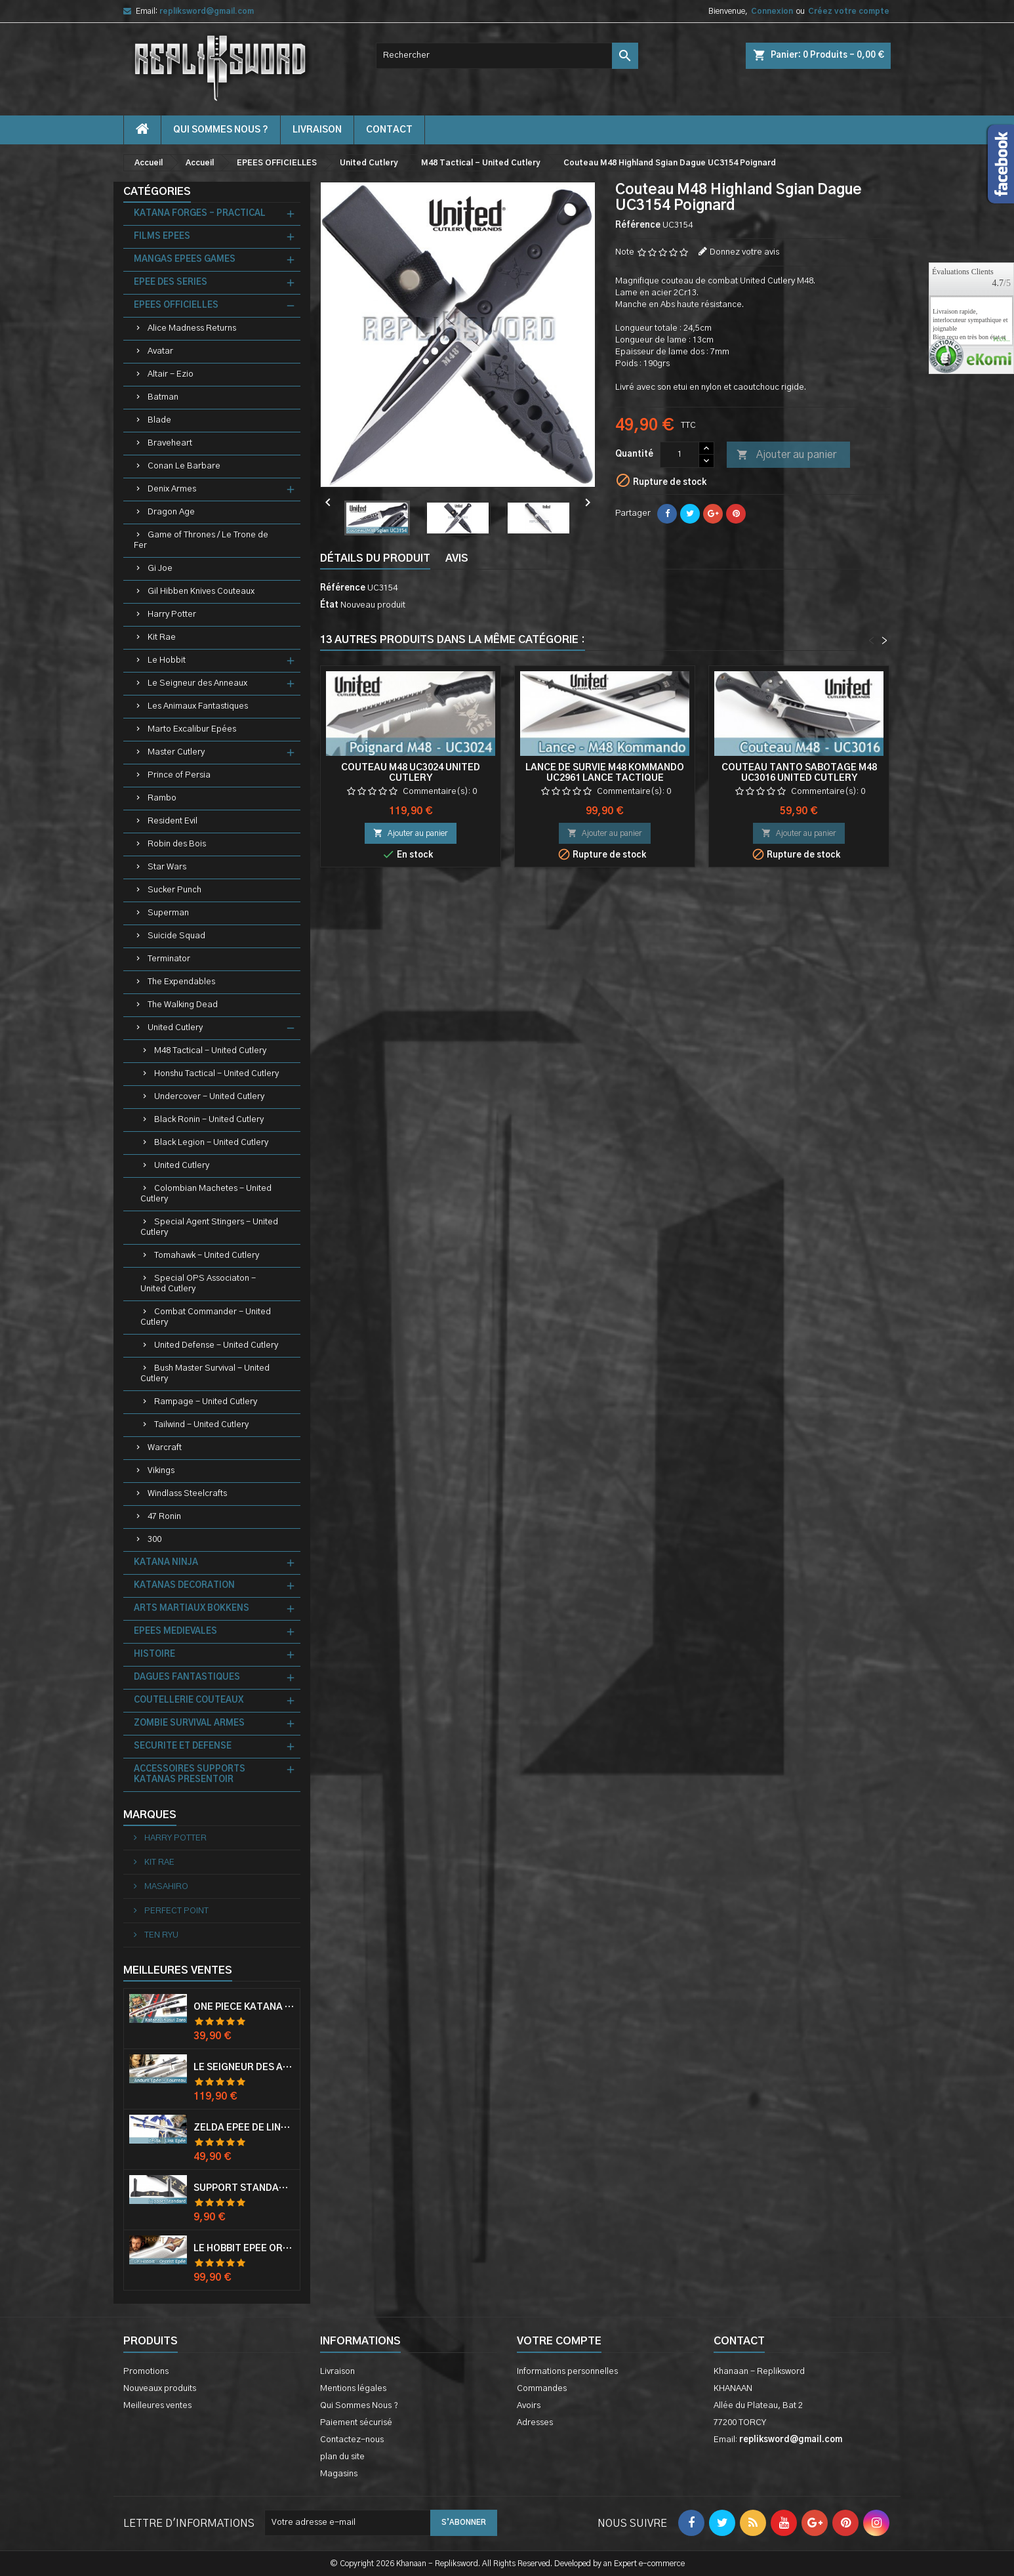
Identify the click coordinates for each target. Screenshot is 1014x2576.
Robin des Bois (177, 844)
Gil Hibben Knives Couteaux (201, 591)
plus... (1001, 340)
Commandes (542, 2388)
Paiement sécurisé (356, 2423)
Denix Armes (172, 489)
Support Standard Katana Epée (243, 2188)
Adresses (535, 2423)
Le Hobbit (167, 660)
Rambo (162, 798)
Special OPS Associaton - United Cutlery (198, 1283)
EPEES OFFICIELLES (176, 305)
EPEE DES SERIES (170, 282)
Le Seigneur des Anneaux (197, 683)
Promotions (146, 2371)
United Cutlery (175, 1028)
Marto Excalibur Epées (192, 729)
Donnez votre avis (744, 252)
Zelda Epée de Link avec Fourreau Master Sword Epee (243, 2127)
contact (389, 130)
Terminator (169, 959)
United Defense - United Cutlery (216, 1345)
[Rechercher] (507, 56)
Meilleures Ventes (177, 1970)
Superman (168, 913)
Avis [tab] (456, 558)
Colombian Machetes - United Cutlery (206, 1193)
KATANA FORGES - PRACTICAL (200, 213)
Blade (159, 420)
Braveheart (170, 443)
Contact (739, 2341)
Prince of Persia (179, 775)
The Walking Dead (183, 1005)
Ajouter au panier (786, 455)
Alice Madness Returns (192, 328)
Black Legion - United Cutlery (211, 1142)
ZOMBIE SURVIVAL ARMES (189, 1723)
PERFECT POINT (175, 1911)
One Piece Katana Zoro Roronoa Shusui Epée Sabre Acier (243, 2007)
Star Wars (167, 867)
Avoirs (528, 2405)
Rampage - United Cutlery (205, 1402)
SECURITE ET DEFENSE (183, 1746)
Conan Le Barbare (184, 466)
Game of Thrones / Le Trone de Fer (201, 540)
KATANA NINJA (166, 1562)
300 (154, 1539)
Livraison (317, 130)
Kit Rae (162, 637)
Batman (163, 397)
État (329, 605)
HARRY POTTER (174, 1838)
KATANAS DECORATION (184, 1585)
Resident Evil (172, 821)
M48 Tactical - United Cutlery (210, 1051)
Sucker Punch (174, 890)
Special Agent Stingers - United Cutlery (209, 1227)
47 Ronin (164, 1516)
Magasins (338, 2474)
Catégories (157, 191)
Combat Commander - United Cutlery (205, 1317)
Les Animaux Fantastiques (198, 706)
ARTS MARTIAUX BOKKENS (191, 1608)
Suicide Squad (176, 936)
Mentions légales (353, 2388)
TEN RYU (160, 1935)
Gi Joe (160, 568)
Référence (637, 225)
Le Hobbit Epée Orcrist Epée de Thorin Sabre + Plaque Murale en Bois (243, 2248)
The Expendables (181, 982)
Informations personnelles (567, 2371)
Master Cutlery (176, 752)
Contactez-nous (352, 2440)
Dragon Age (171, 512)
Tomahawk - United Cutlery (206, 1255)
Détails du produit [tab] (375, 558)
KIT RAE (158, 1862)
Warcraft (165, 1448)
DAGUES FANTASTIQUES (187, 1677)
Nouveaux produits (159, 2388)
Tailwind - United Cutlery (201, 1425)
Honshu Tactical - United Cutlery (216, 1074)
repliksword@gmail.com (206, 11)
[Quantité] (679, 455)
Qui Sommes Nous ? (220, 130)
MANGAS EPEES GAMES (184, 259)
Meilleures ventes (157, 2405)
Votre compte (559, 2341)
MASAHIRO (165, 1886)
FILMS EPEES (162, 236)
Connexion (772, 11)
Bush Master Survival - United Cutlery (205, 1373)
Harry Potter (172, 614)
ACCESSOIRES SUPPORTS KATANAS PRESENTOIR (189, 1774)
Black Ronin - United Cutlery (209, 1119)
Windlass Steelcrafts (187, 1493)
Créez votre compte (848, 11)
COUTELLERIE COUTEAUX (188, 1700)
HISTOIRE (154, 1654)
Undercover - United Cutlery (209, 1096)
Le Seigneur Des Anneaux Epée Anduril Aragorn (243, 2067)
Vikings (161, 1470)
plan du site (342, 2457)
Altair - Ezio (170, 374)
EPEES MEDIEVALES (175, 1631)
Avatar (160, 351)
